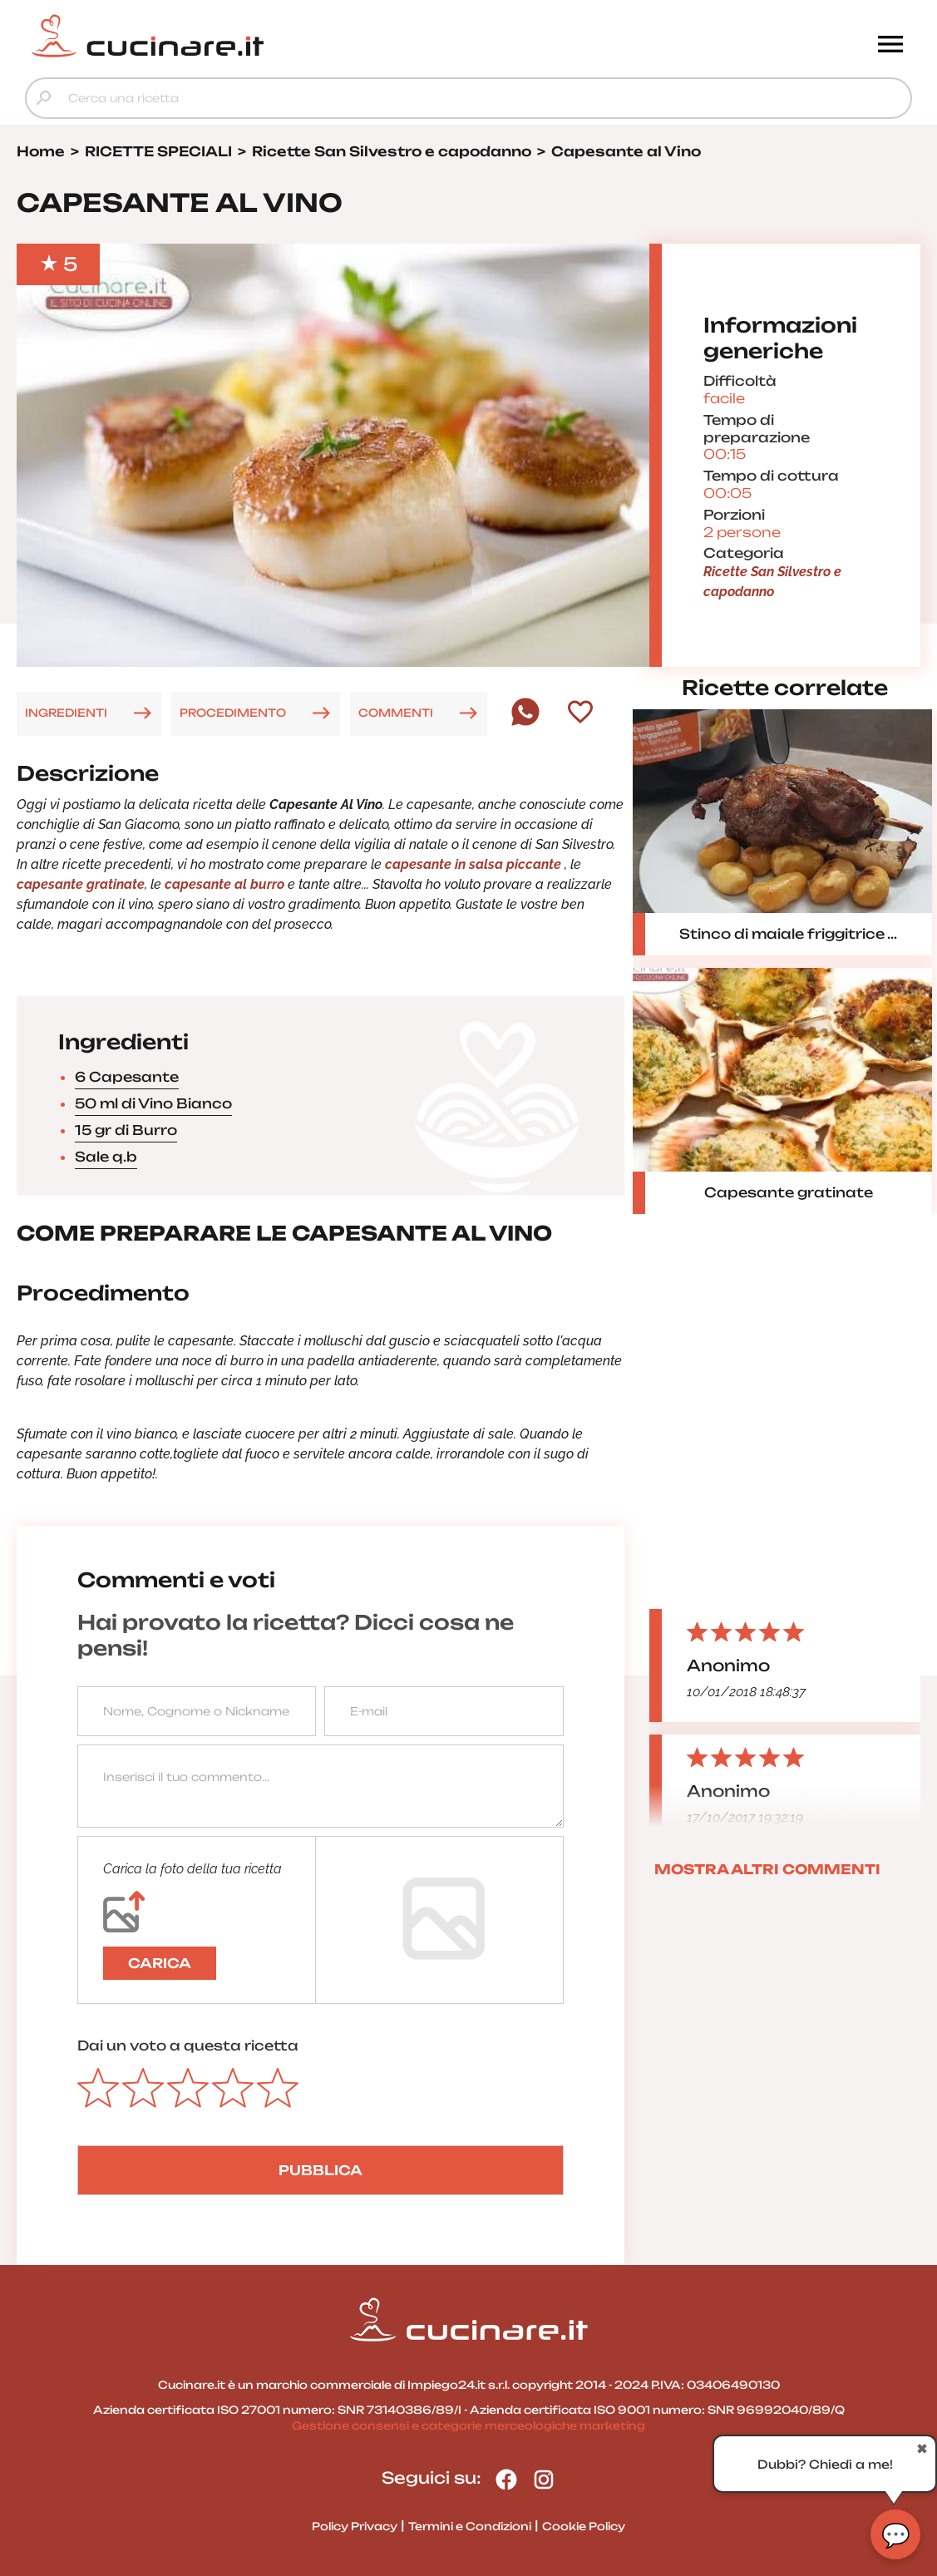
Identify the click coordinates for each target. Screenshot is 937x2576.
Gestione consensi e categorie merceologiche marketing (468, 2425)
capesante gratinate (81, 884)
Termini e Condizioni (469, 2526)
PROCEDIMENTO (233, 712)
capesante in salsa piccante (475, 864)
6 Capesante (127, 1076)
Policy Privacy (354, 2526)
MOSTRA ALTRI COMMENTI (767, 1869)
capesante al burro (222, 884)
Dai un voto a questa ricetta (187, 2045)
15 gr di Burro (126, 1130)
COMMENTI (395, 712)
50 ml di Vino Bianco (153, 1103)
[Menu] (890, 46)
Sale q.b (106, 1156)
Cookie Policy (583, 2526)
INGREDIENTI (66, 712)
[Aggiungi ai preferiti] (580, 713)
